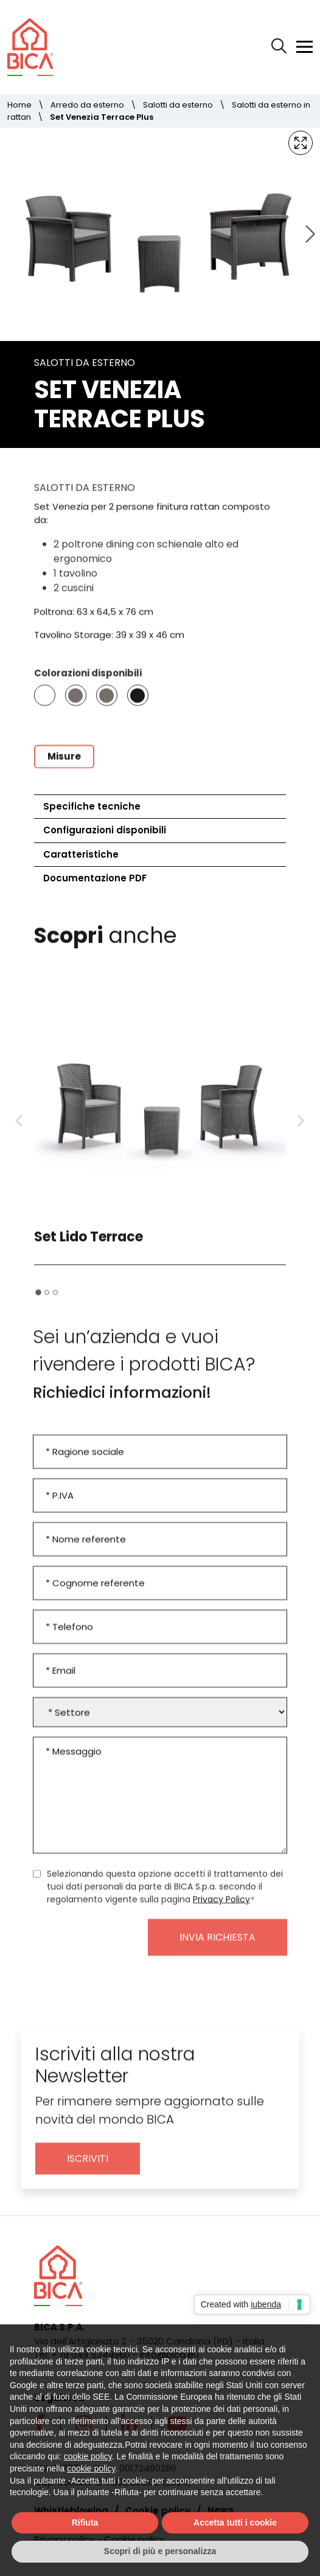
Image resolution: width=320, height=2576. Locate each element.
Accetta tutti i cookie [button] (235, 2522)
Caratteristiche (81, 854)
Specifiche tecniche (92, 806)
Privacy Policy (221, 1909)
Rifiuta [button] (85, 2522)
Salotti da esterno (178, 105)
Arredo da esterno (87, 105)
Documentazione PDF (95, 878)
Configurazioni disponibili (104, 830)
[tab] (38, 1301)
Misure (64, 765)
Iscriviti (87, 2168)
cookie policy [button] (88, 2456)
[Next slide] (309, 234)
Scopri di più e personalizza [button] (160, 2551)
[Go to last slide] (19, 1130)
